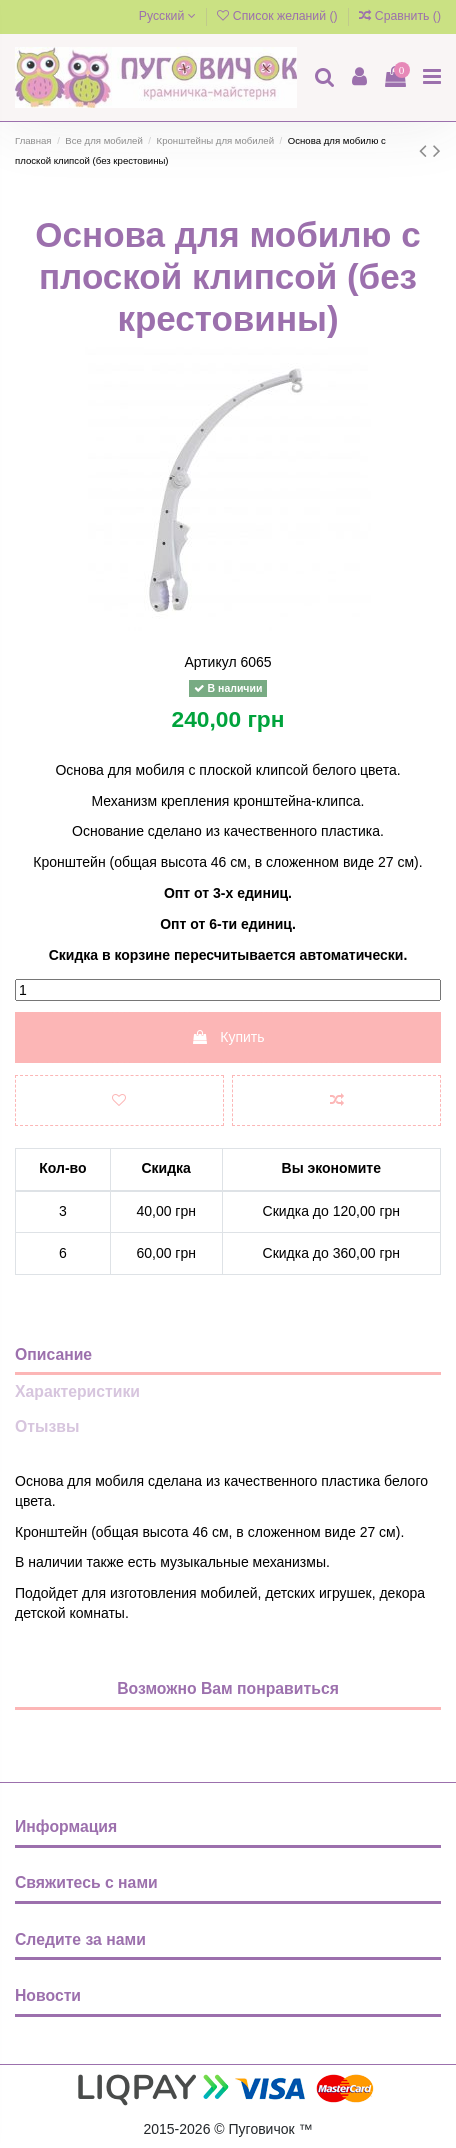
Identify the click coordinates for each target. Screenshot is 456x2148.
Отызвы (47, 1426)
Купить (227, 1037)
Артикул (210, 662)
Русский (167, 16)
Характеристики (77, 1391)
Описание (53, 1354)
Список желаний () (279, 16)
